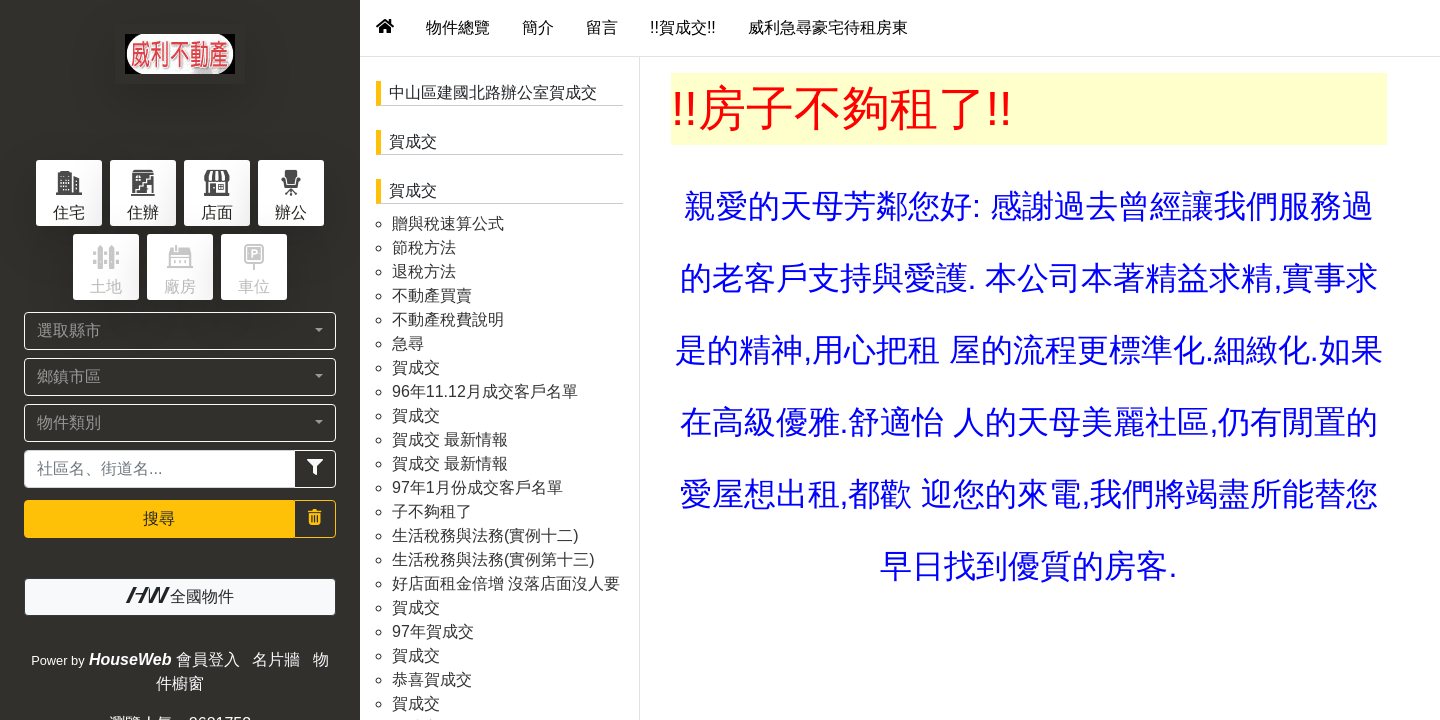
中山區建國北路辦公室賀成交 (493, 92)
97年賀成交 (433, 631)
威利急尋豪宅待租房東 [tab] (828, 27)
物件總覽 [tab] (458, 27)
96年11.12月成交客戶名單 (485, 391)
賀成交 (413, 141)
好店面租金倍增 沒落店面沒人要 (506, 583)
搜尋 (159, 518)
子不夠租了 (432, 511)
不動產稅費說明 (448, 319)
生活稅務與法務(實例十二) (485, 535)
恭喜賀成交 (432, 679)
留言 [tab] (602, 27)
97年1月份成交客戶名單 (477, 487)
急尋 (408, 343)
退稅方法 (424, 271)
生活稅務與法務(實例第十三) (493, 559)
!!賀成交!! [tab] (683, 27)
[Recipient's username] (159, 469)
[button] (180, 331)
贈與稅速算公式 (448, 223)
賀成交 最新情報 (450, 439)
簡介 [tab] (538, 27)
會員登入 (208, 659)
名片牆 (276, 659)
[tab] (385, 28)
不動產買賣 (432, 295)
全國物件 (180, 596)
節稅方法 (424, 247)
